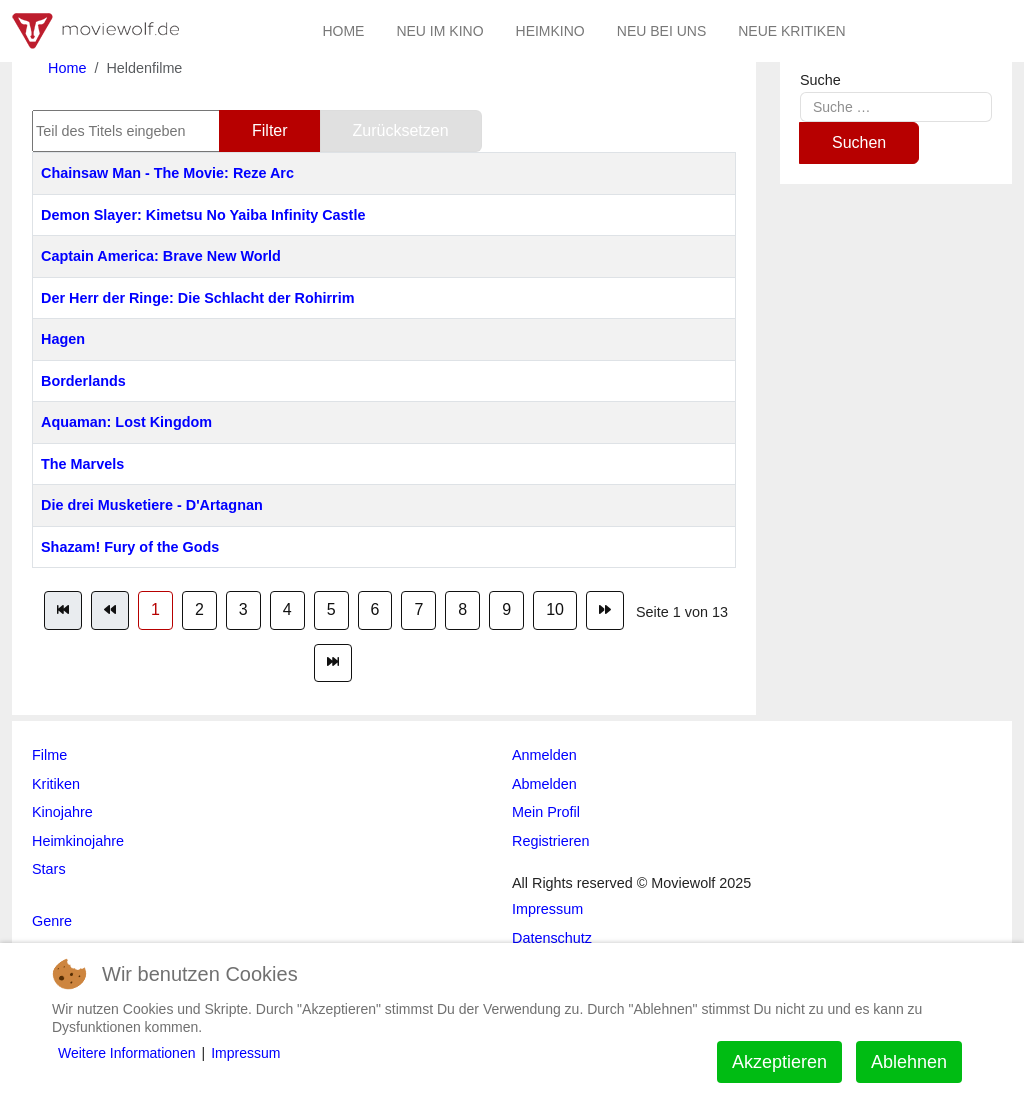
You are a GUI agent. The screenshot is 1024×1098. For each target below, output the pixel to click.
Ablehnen (909, 1062)
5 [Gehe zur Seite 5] (331, 609)
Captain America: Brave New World (161, 256)
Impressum (245, 1053)
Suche (820, 80)
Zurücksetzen (401, 130)
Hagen (63, 339)
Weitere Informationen (126, 1053)
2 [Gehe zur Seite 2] (199, 609)
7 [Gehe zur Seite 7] (418, 609)
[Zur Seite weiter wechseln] (605, 610)
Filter (270, 130)
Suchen (859, 142)
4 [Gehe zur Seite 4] (287, 609)
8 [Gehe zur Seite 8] (462, 609)
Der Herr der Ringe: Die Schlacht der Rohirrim (197, 298)
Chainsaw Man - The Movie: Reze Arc (167, 173)
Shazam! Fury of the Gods (130, 547)
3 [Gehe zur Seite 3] (243, 609)
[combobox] (896, 106)
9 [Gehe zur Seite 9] (506, 609)
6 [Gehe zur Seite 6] (375, 609)
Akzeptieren (779, 1062)
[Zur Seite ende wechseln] (333, 663)
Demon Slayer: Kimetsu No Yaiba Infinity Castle (203, 215)
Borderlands (83, 381)
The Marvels (82, 464)
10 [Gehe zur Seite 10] (555, 609)
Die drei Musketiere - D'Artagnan (152, 505)
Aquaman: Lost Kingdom (126, 422)
